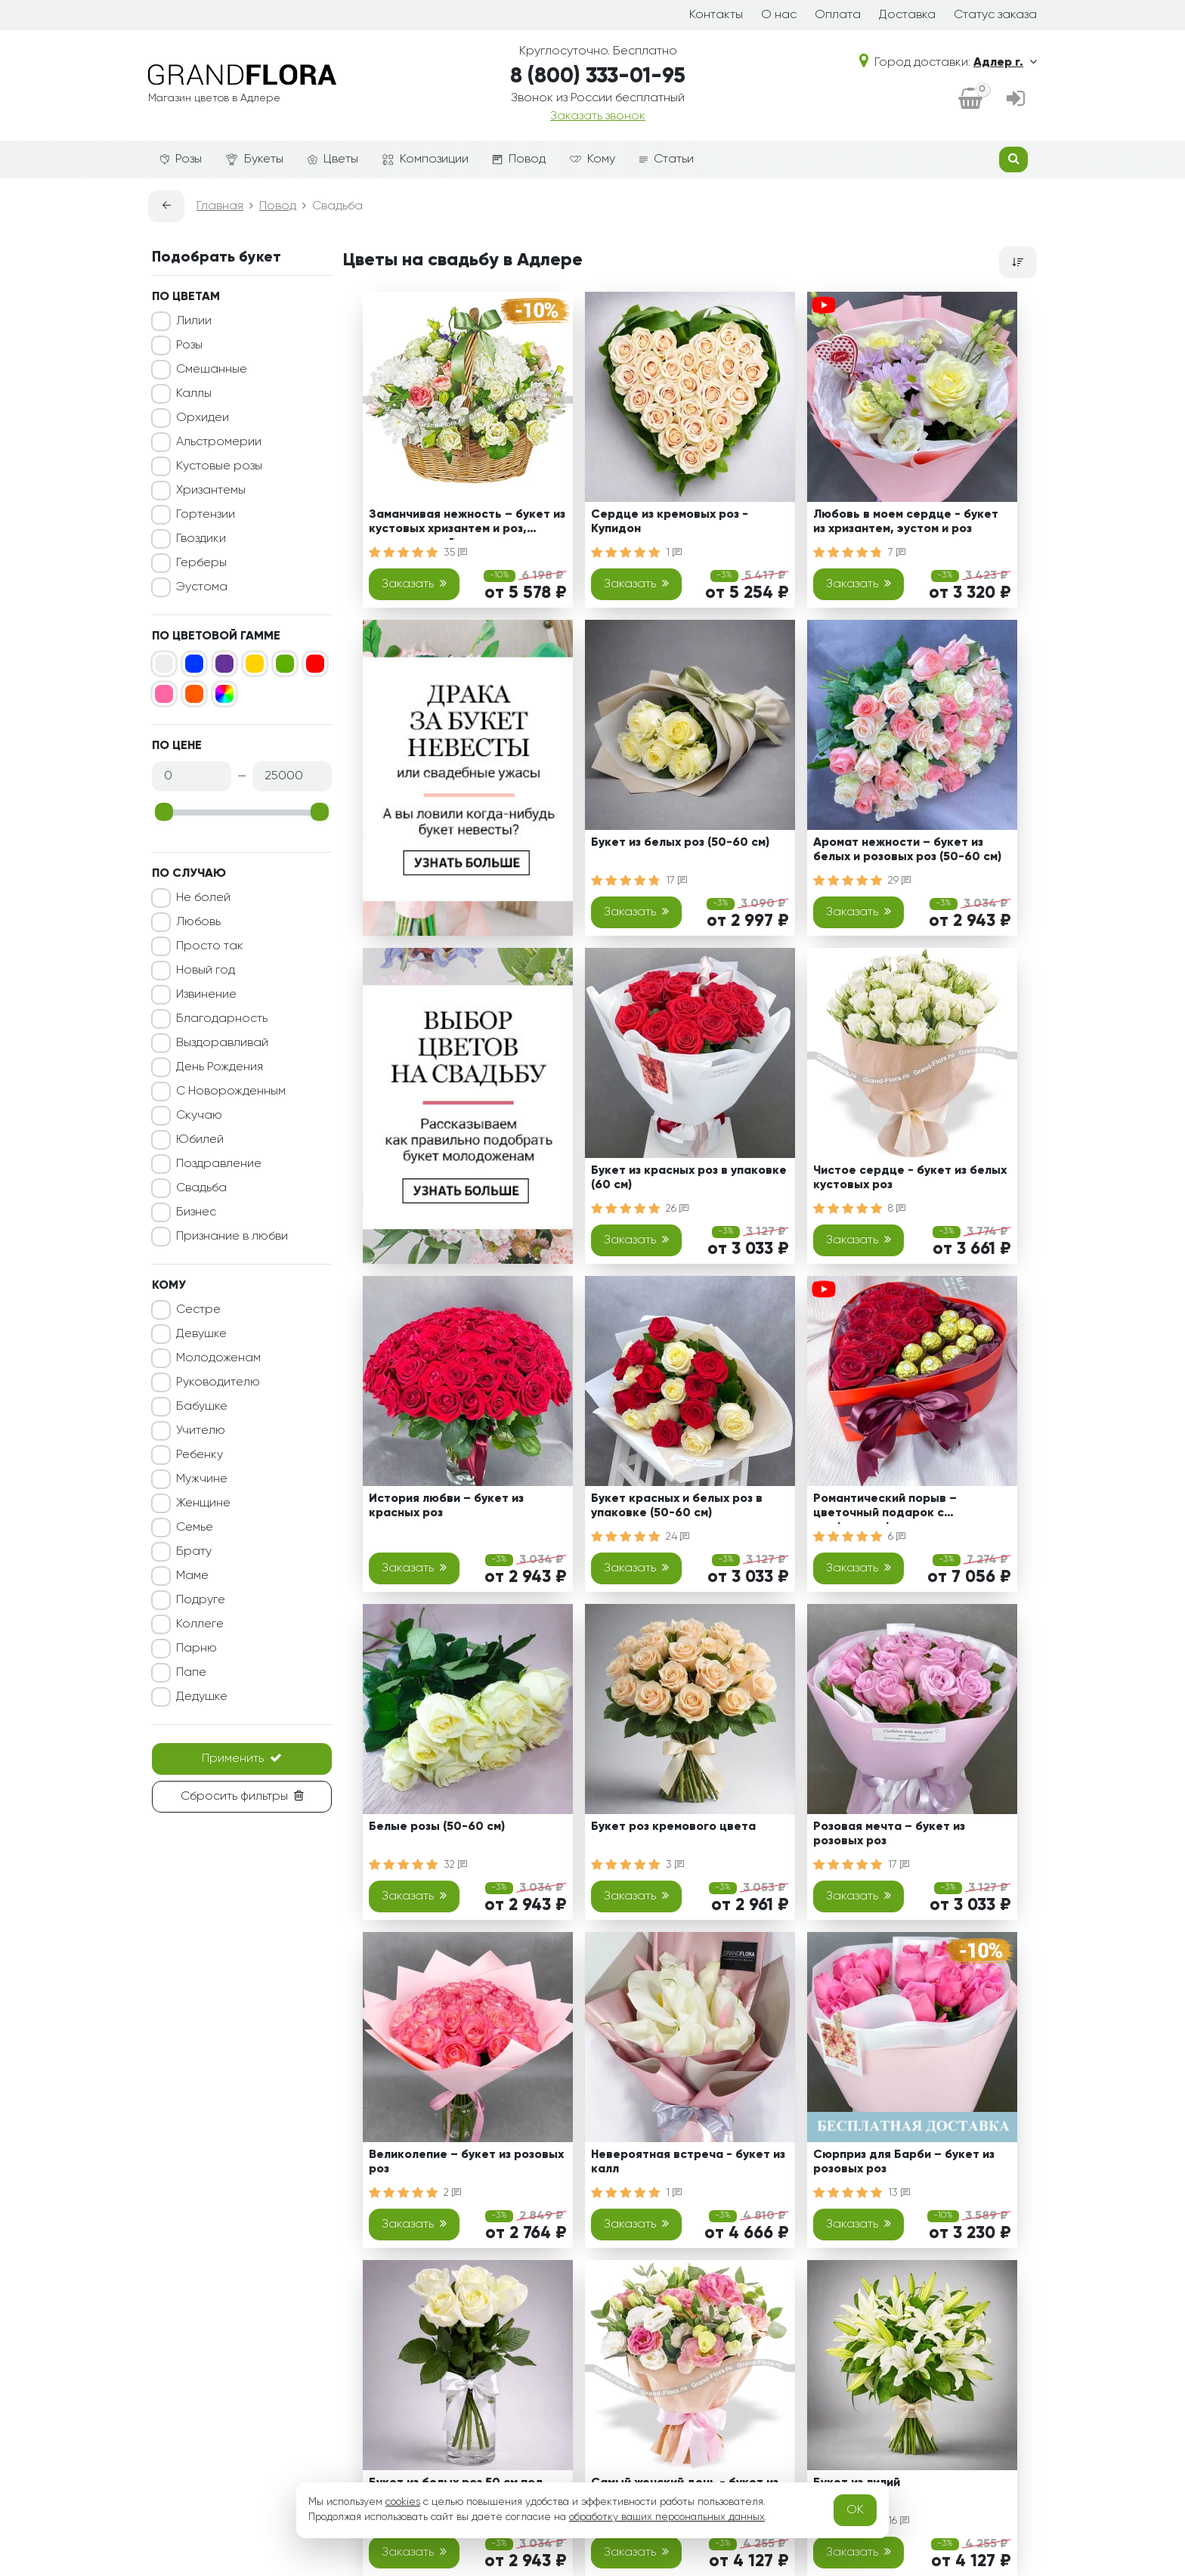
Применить (242, 1758)
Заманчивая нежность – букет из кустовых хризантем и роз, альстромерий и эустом (467, 524)
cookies (402, 2502)
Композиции (425, 159)
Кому (592, 159)
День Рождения (219, 1067)
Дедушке (201, 1697)
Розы (181, 159)
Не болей (203, 898)
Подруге (200, 1600)
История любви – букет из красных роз (446, 1506)
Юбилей (200, 1140)
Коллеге (200, 1624)
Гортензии (205, 515)
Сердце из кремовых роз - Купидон (669, 522)
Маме (192, 1576)
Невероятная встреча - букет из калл (688, 2162)
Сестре (198, 1310)
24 (677, 1536)
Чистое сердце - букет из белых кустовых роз (910, 1178)
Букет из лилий (856, 2483)
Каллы (194, 394)
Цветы (333, 159)
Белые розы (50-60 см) (437, 1827)
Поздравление (218, 1164)
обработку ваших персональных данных (667, 2517)
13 (899, 2192)
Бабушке (201, 1407)
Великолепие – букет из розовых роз (466, 2162)
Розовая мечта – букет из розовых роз (889, 1834)
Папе (191, 1673)
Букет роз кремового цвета (673, 1827)
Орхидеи (202, 418)
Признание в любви (232, 1237)
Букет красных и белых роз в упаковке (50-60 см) (677, 1506)
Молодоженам (218, 1358)
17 (676, 880)
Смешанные (211, 370)
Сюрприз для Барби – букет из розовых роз (904, 2162)
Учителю (200, 1431)
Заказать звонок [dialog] (597, 116)
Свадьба (201, 1188)
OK (855, 2510)
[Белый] (164, 664)
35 (455, 552)
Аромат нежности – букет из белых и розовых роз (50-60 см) (907, 850)
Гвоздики (201, 539)
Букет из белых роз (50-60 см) (680, 843)
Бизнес (196, 1212)
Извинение (206, 995)
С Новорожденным (231, 1091)
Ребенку (199, 1455)
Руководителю (218, 1382)
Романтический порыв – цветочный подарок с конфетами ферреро (885, 1508)
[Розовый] (164, 694)
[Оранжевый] (194, 694)
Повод (519, 159)
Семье (194, 1528)
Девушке (201, 1334)
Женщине (203, 1503)
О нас (779, 15)
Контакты (716, 15)
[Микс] (224, 694)
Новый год (205, 970)
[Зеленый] (285, 664)
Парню (196, 1649)
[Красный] (315, 664)
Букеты (254, 159)
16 (898, 2521)
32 (455, 1864)
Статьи (666, 159)
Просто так (209, 946)
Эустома (201, 587)
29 (899, 880)
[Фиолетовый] (224, 664)
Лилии (194, 321)
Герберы (201, 563)
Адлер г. (1005, 63)
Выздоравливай (222, 1043)
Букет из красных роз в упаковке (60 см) (689, 1178)
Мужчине (201, 1479)
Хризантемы (211, 491)
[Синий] (194, 664)
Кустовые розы (219, 466)
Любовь (198, 922)
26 (677, 1208)
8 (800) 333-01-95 (597, 76)
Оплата (838, 15)
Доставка (907, 15)
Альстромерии (218, 442)
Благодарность (222, 1019)
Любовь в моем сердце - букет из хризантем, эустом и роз (905, 522)
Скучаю (199, 1116)
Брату (194, 1552)
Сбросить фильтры (242, 1796)
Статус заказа (995, 15)
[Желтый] (255, 664)
